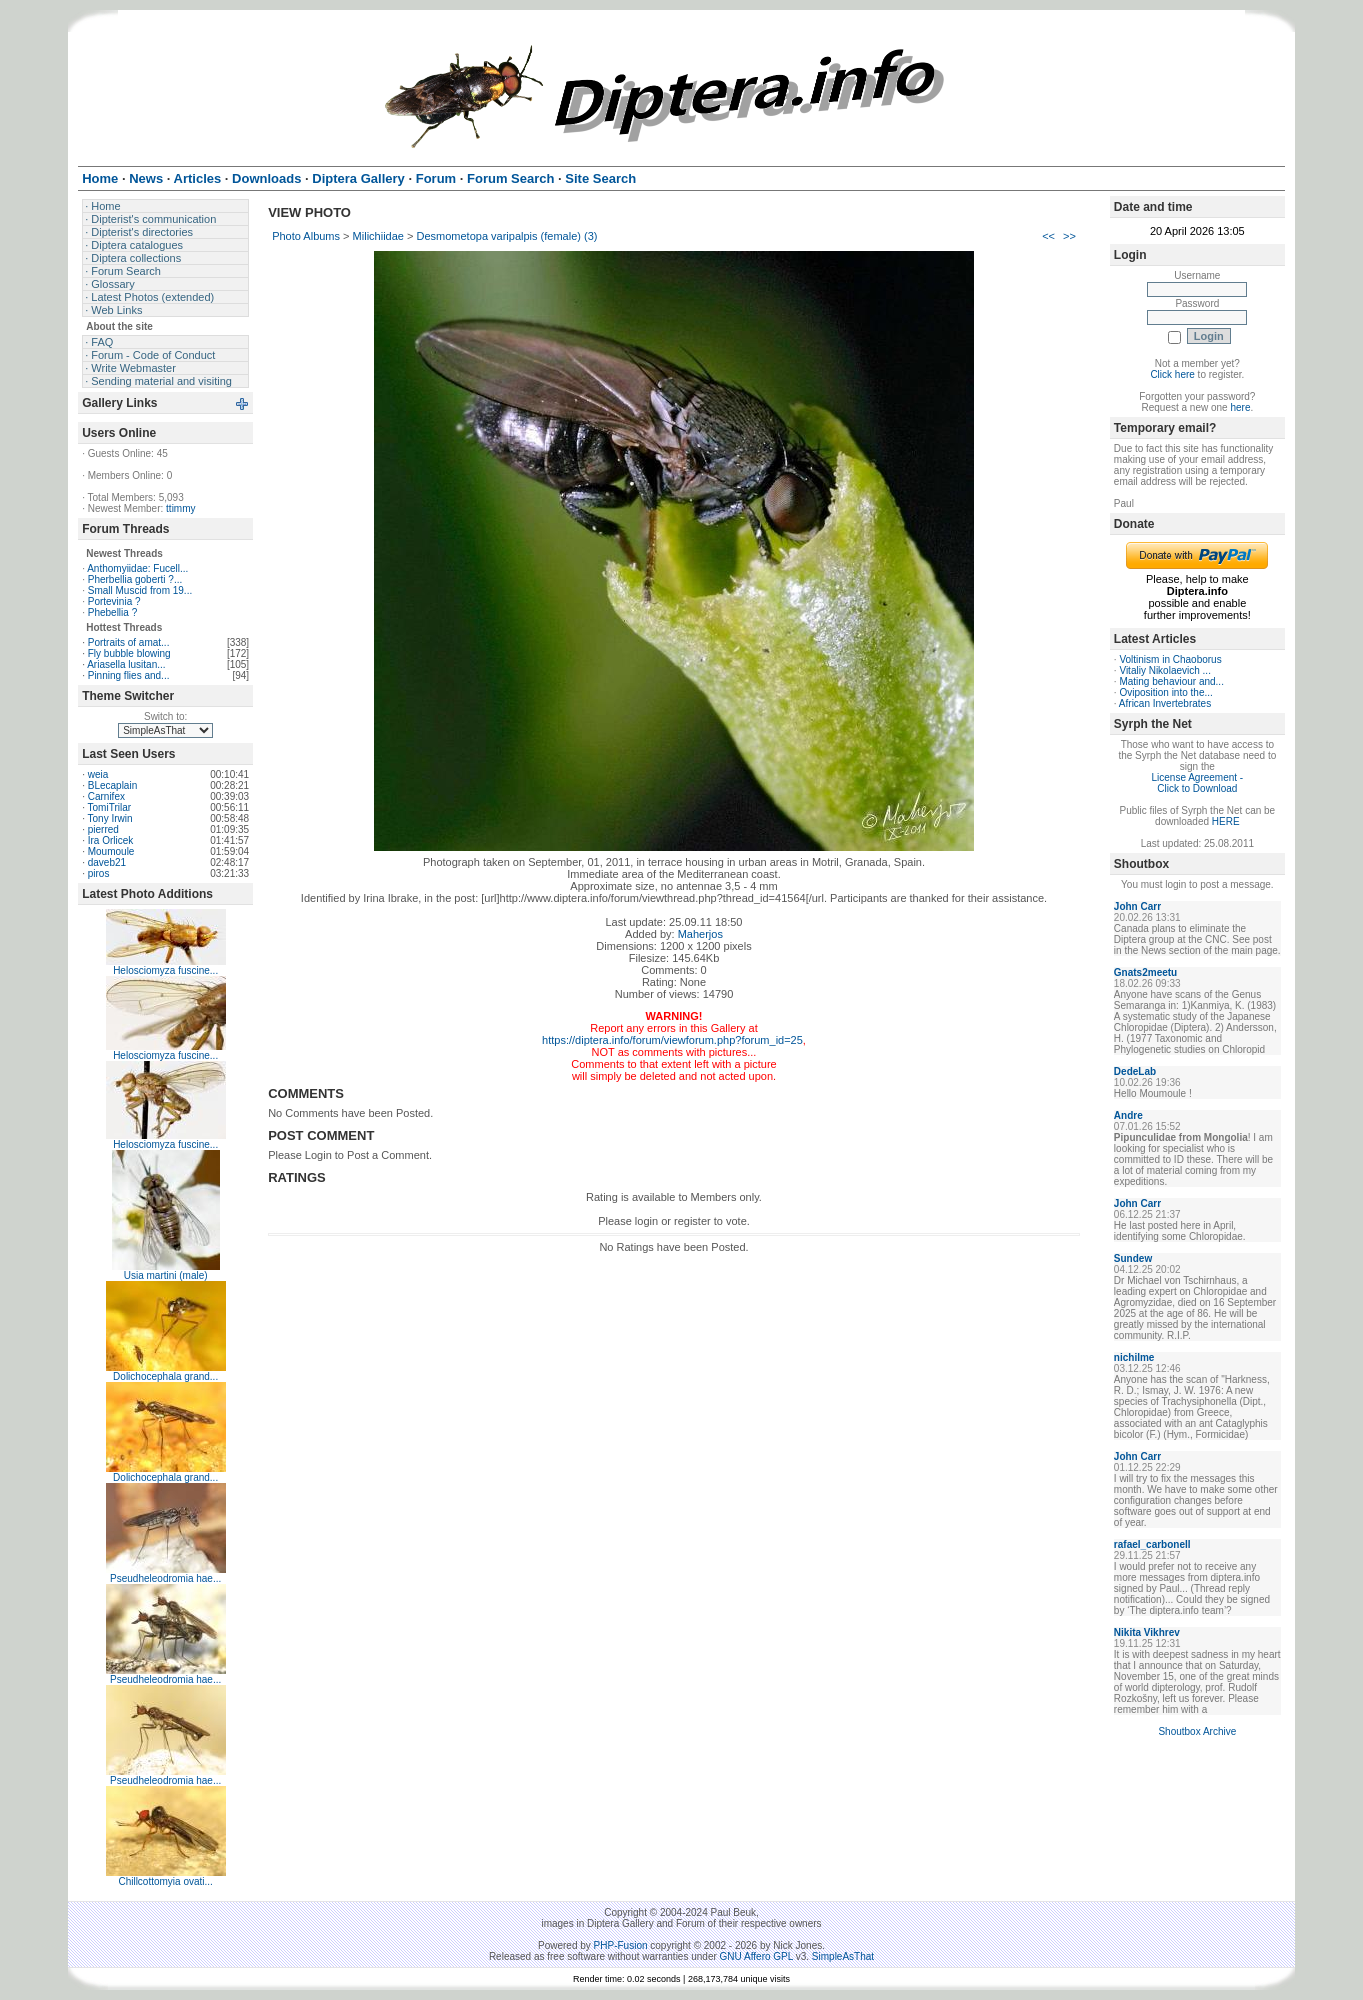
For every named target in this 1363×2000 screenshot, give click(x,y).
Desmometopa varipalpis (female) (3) (506, 236)
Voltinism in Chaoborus (1170, 659)
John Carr (1137, 906)
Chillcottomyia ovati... (165, 1881)
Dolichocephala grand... (165, 1376)
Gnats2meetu (1145, 972)
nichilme (1134, 1357)
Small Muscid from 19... (140, 590)
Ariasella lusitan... (126, 664)
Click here (1172, 374)
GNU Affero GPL (756, 1956)
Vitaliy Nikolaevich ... (1165, 670)
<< (1048, 236)
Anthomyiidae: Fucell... (137, 568)
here (1240, 407)
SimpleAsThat (843, 1956)
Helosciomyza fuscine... (165, 970)
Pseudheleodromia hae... (165, 1578)
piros (99, 873)
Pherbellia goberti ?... (135, 579)
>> (1069, 236)
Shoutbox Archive (1197, 1731)
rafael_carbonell (1152, 1544)
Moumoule (111, 851)
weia (98, 774)
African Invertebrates (1165, 703)
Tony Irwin (110, 818)
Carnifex (106, 796)
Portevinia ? (114, 601)
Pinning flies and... (129, 675)
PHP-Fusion (621, 1945)
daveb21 (107, 862)
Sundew (1133, 1258)
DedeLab (1135, 1071)
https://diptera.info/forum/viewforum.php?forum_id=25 (672, 1040)
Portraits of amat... (129, 642)
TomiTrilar (110, 807)
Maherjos (700, 934)
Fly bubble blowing (129, 653)
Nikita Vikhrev (1147, 1632)
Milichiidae (378, 236)
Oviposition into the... (1165, 692)
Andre (1128, 1115)
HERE (1226, 821)
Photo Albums (306, 236)
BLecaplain (112, 785)
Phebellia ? (112, 612)
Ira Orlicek (111, 840)
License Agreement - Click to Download (1197, 783)
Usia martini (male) (166, 1275)
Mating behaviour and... (1171, 681)
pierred (103, 829)
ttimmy (180, 508)
